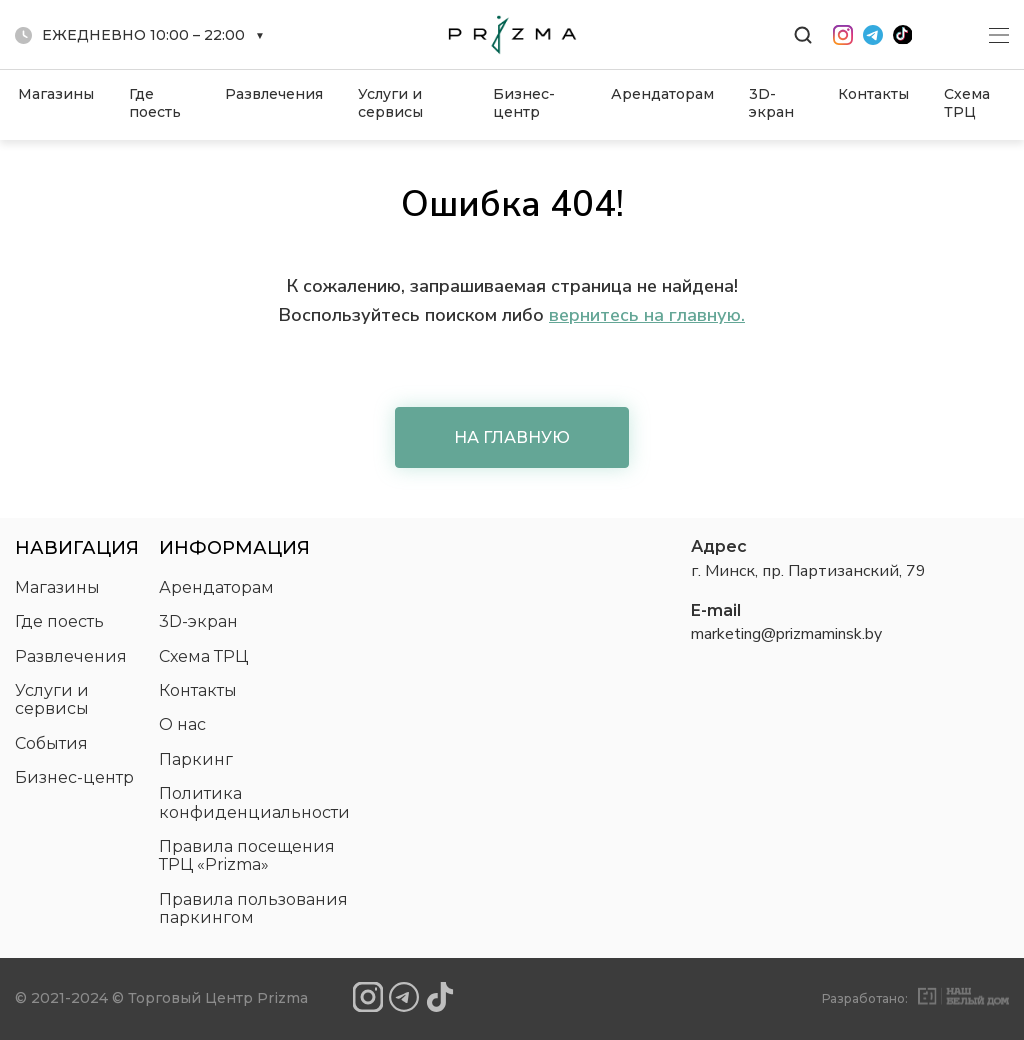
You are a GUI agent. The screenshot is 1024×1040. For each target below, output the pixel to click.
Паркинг (196, 759)
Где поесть (155, 103)
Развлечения (274, 94)
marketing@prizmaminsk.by (786, 634)
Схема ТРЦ (967, 103)
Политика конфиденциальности (254, 802)
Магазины (56, 94)
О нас (182, 724)
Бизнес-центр (524, 103)
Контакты (873, 94)
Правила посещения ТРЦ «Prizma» (247, 855)
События (51, 743)
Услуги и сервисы (390, 103)
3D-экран (771, 103)
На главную (512, 437)
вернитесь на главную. (647, 315)
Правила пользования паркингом (253, 908)
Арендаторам (662, 94)
